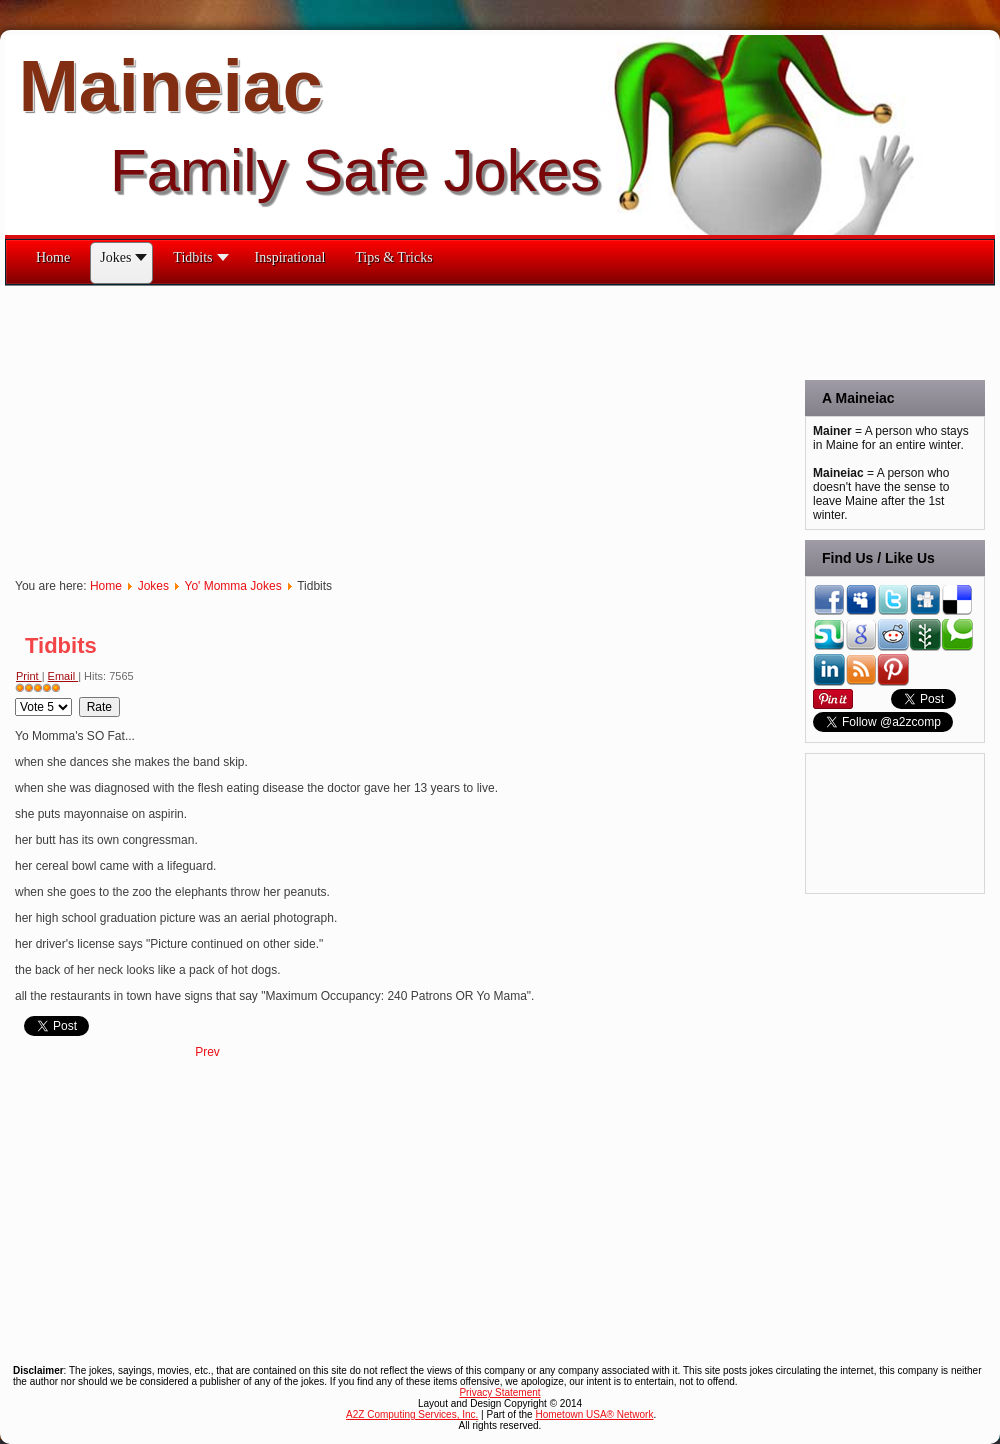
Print (29, 676)
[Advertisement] (316, 426)
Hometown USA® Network (594, 1414)
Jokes (153, 586)
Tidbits (61, 645)
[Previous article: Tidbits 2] (207, 1052)
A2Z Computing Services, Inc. (412, 1414)
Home (106, 586)
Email (63, 676)
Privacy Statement (499, 1392)
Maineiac (171, 86)
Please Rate (15, 697)
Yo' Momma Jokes (232, 586)
